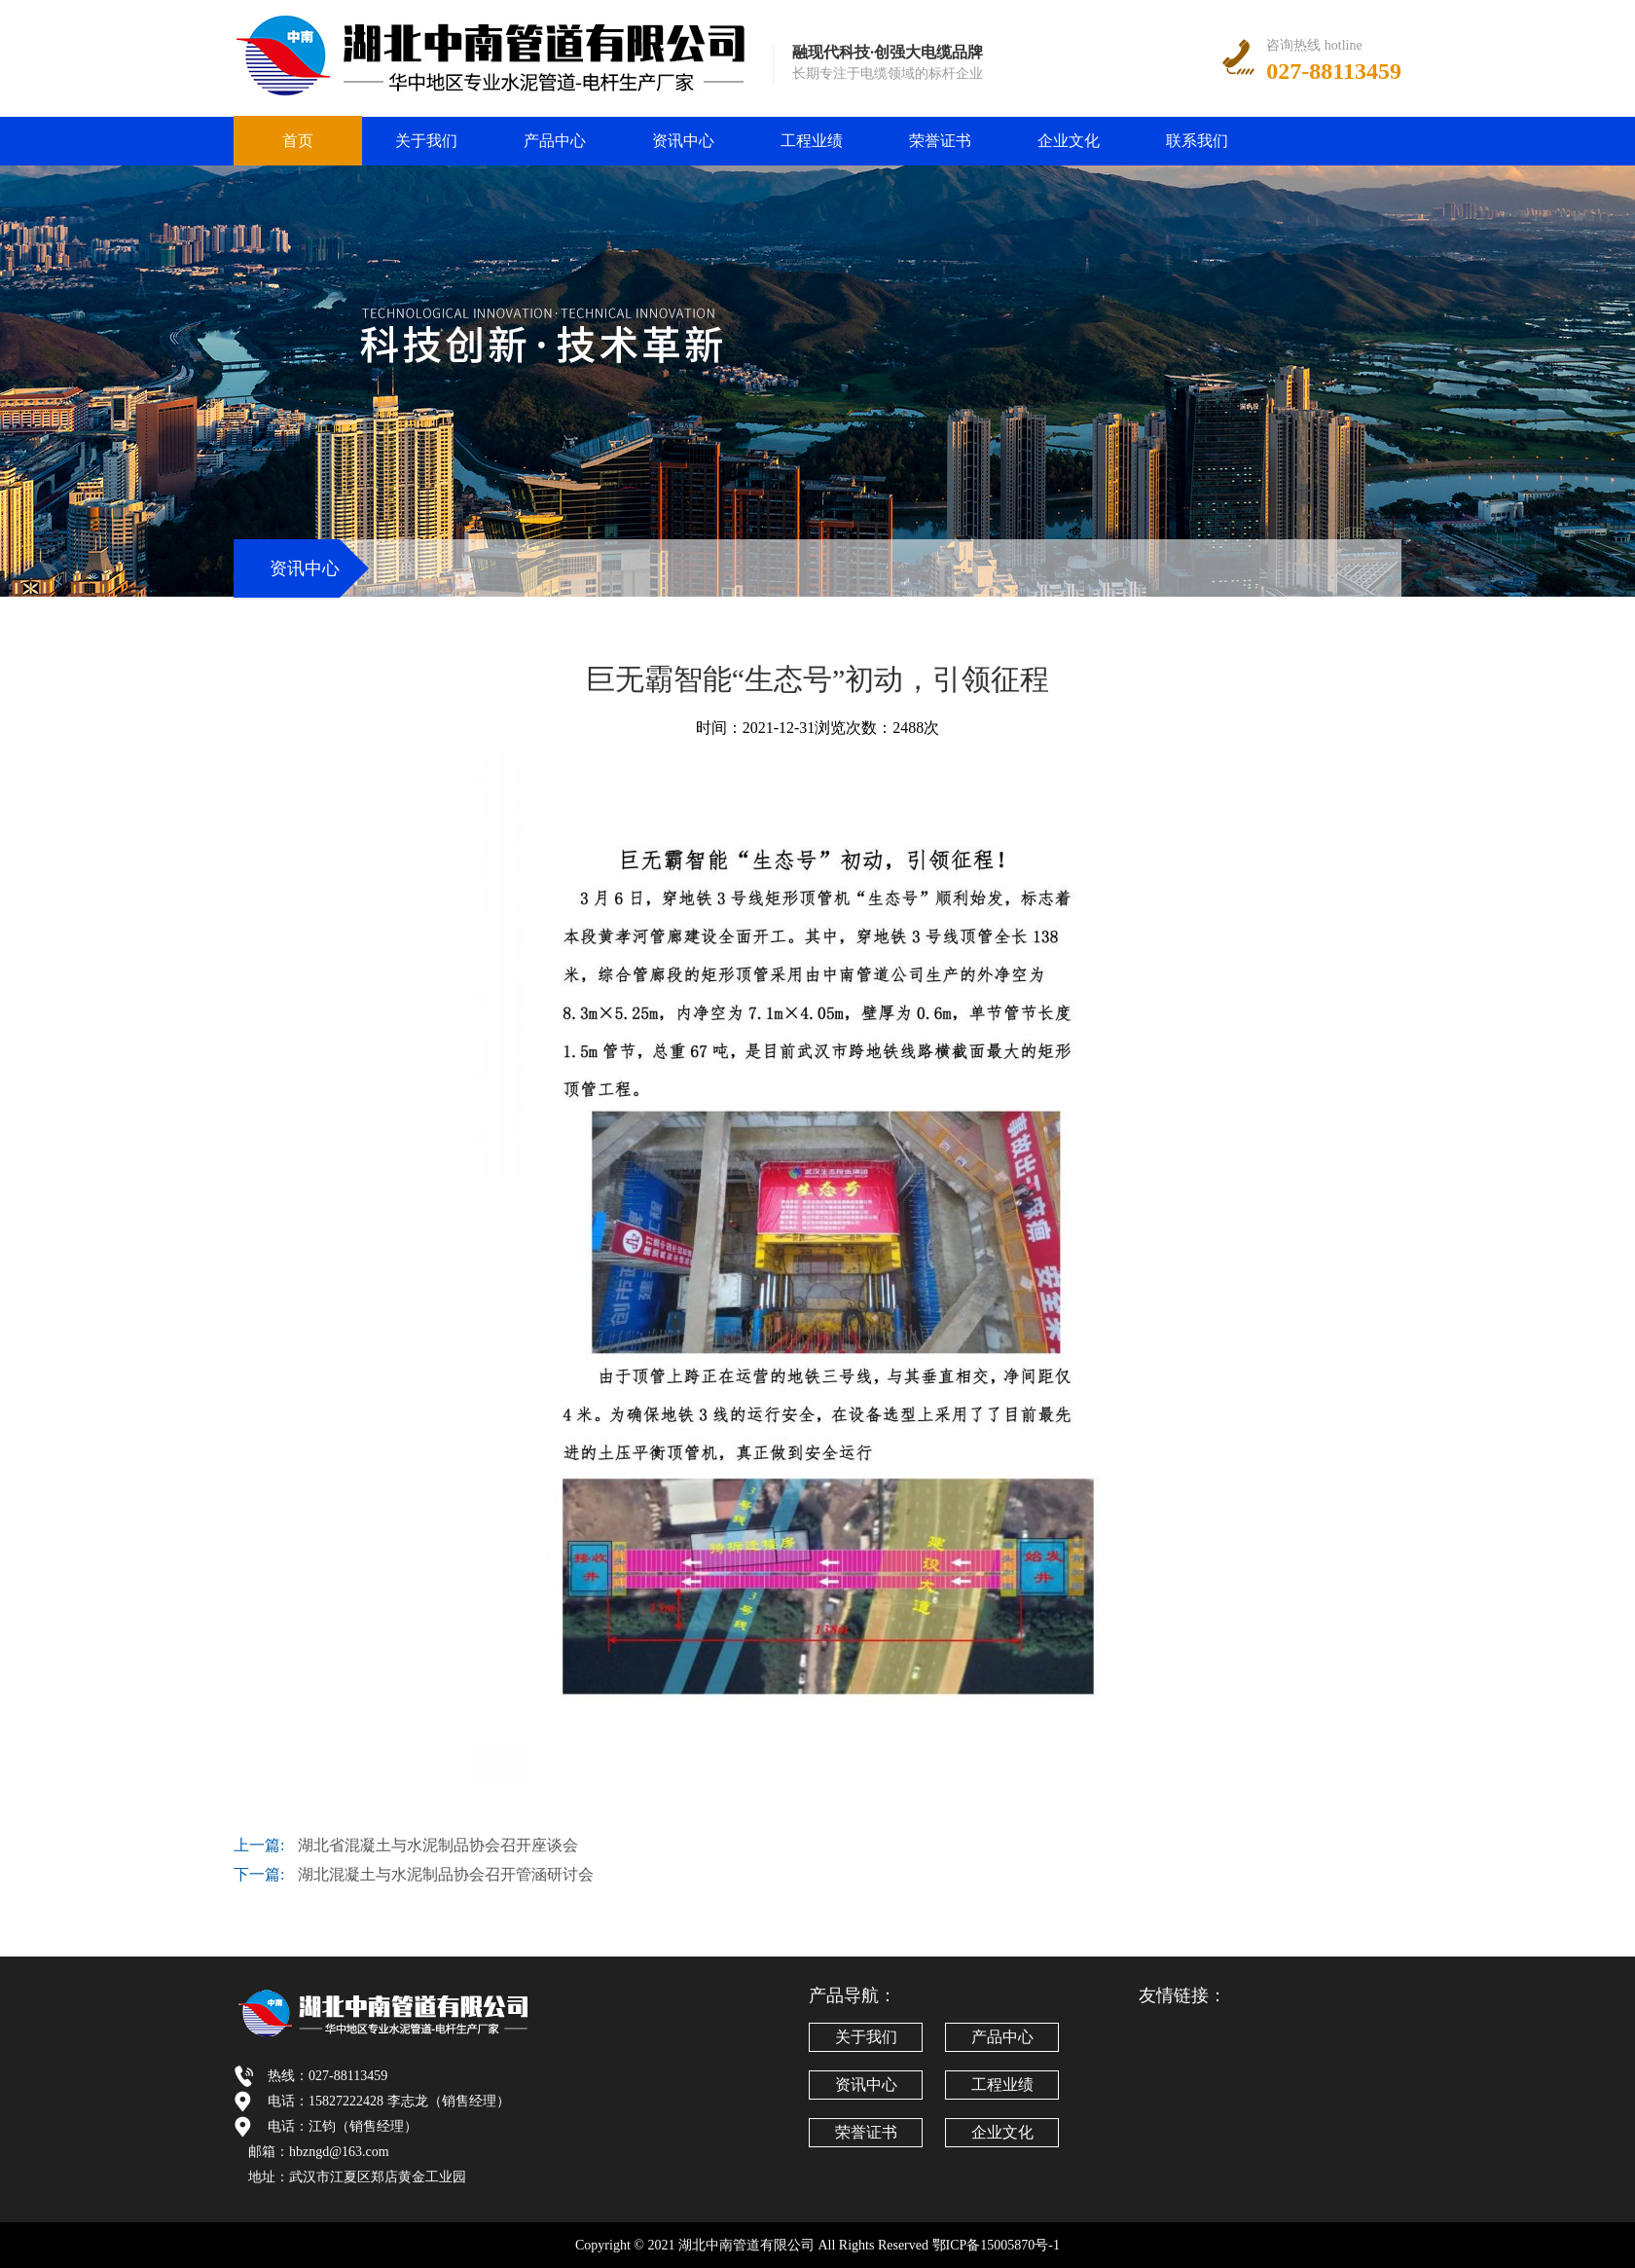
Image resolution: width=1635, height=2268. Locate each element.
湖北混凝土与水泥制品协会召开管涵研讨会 (446, 1874)
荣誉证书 (940, 140)
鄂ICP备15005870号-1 (996, 2245)
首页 (297, 140)
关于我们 (426, 140)
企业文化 (1068, 140)
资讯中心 (683, 140)
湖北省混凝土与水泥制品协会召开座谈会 (438, 1845)
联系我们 (1197, 140)
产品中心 (555, 140)
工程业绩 (812, 140)
